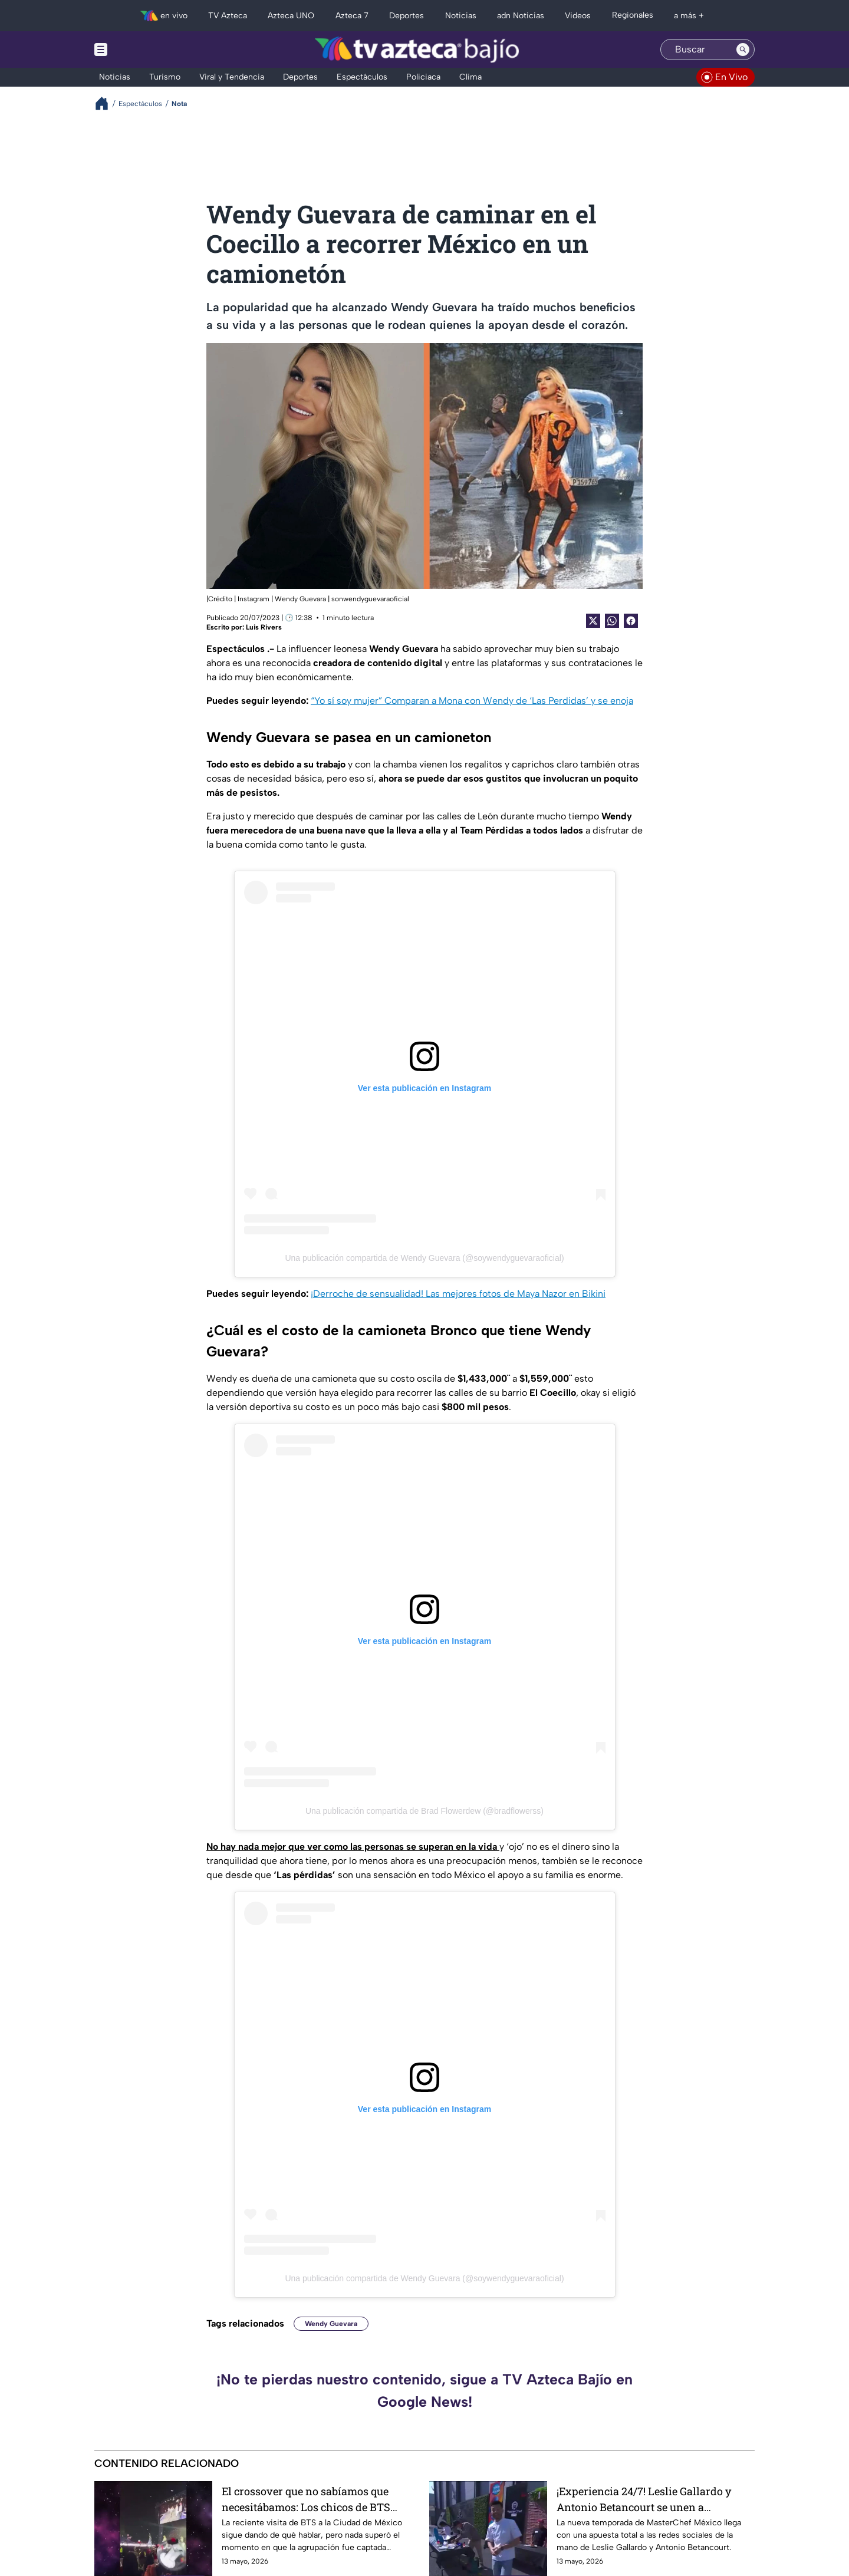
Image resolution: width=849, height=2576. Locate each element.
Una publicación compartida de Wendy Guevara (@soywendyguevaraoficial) (424, 1258)
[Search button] (742, 49)
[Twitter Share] (593, 621)
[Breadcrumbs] (106, 103)
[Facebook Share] (631, 621)
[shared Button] (612, 621)
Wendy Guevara (331, 2324)
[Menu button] (141, 49)
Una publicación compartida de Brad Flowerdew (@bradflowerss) (424, 1811)
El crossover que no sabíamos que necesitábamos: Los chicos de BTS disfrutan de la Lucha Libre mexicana (315, 2499)
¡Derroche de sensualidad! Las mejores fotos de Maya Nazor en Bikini (458, 1293)
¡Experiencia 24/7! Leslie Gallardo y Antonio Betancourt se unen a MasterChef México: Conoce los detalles (654, 2499)
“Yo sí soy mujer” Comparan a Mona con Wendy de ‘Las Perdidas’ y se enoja (472, 700)
